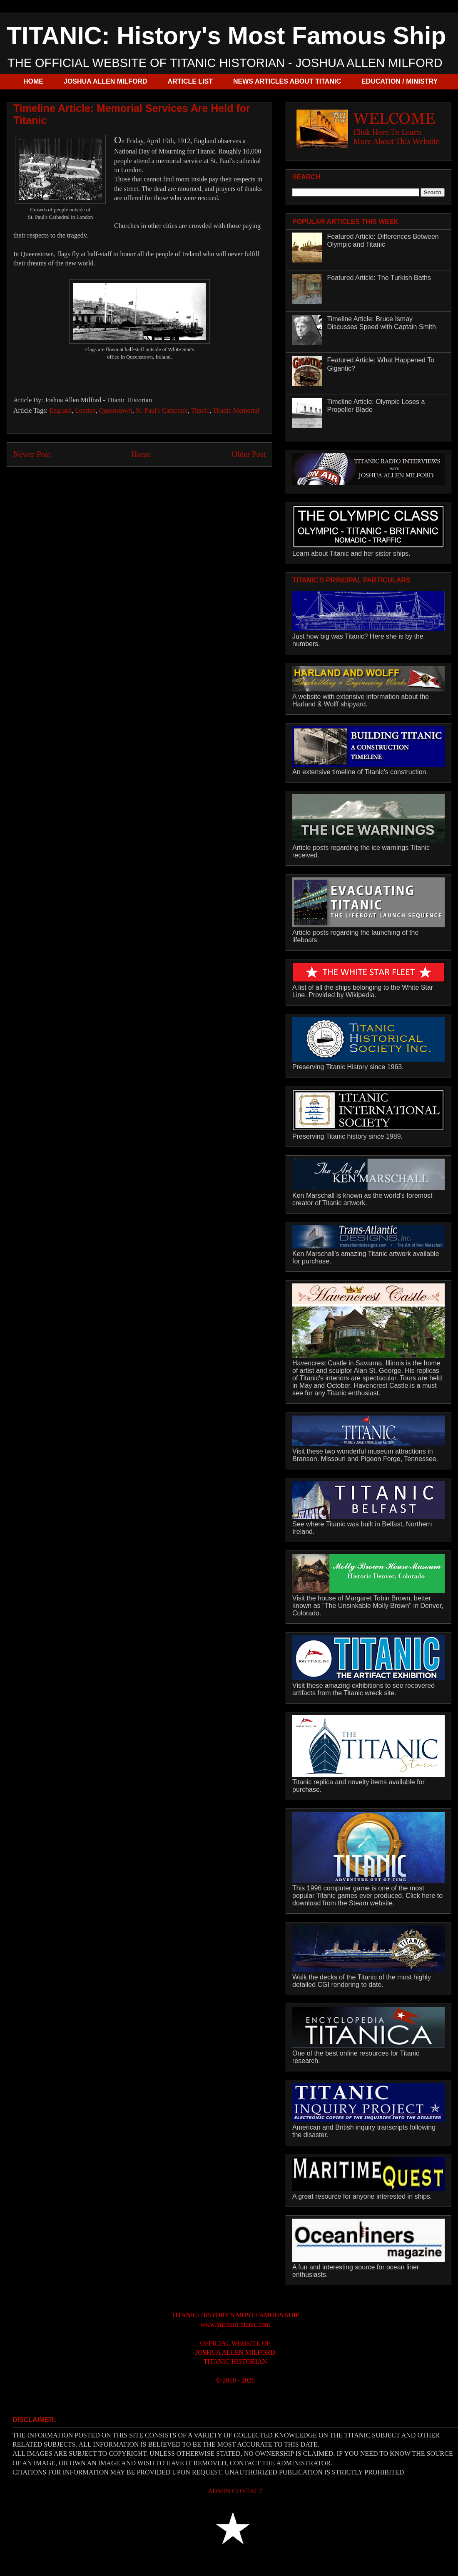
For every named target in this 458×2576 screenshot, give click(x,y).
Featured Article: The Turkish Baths (379, 277)
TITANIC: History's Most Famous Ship (226, 36)
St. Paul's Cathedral (162, 410)
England (61, 410)
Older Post (248, 454)
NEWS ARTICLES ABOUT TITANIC (287, 81)
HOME (33, 81)
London (85, 410)
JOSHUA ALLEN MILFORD (105, 81)
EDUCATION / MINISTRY (399, 81)
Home (141, 454)
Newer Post (31, 454)
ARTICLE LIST (190, 81)
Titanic (200, 410)
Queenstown (115, 410)
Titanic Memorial (236, 410)
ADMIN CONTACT (235, 2490)
